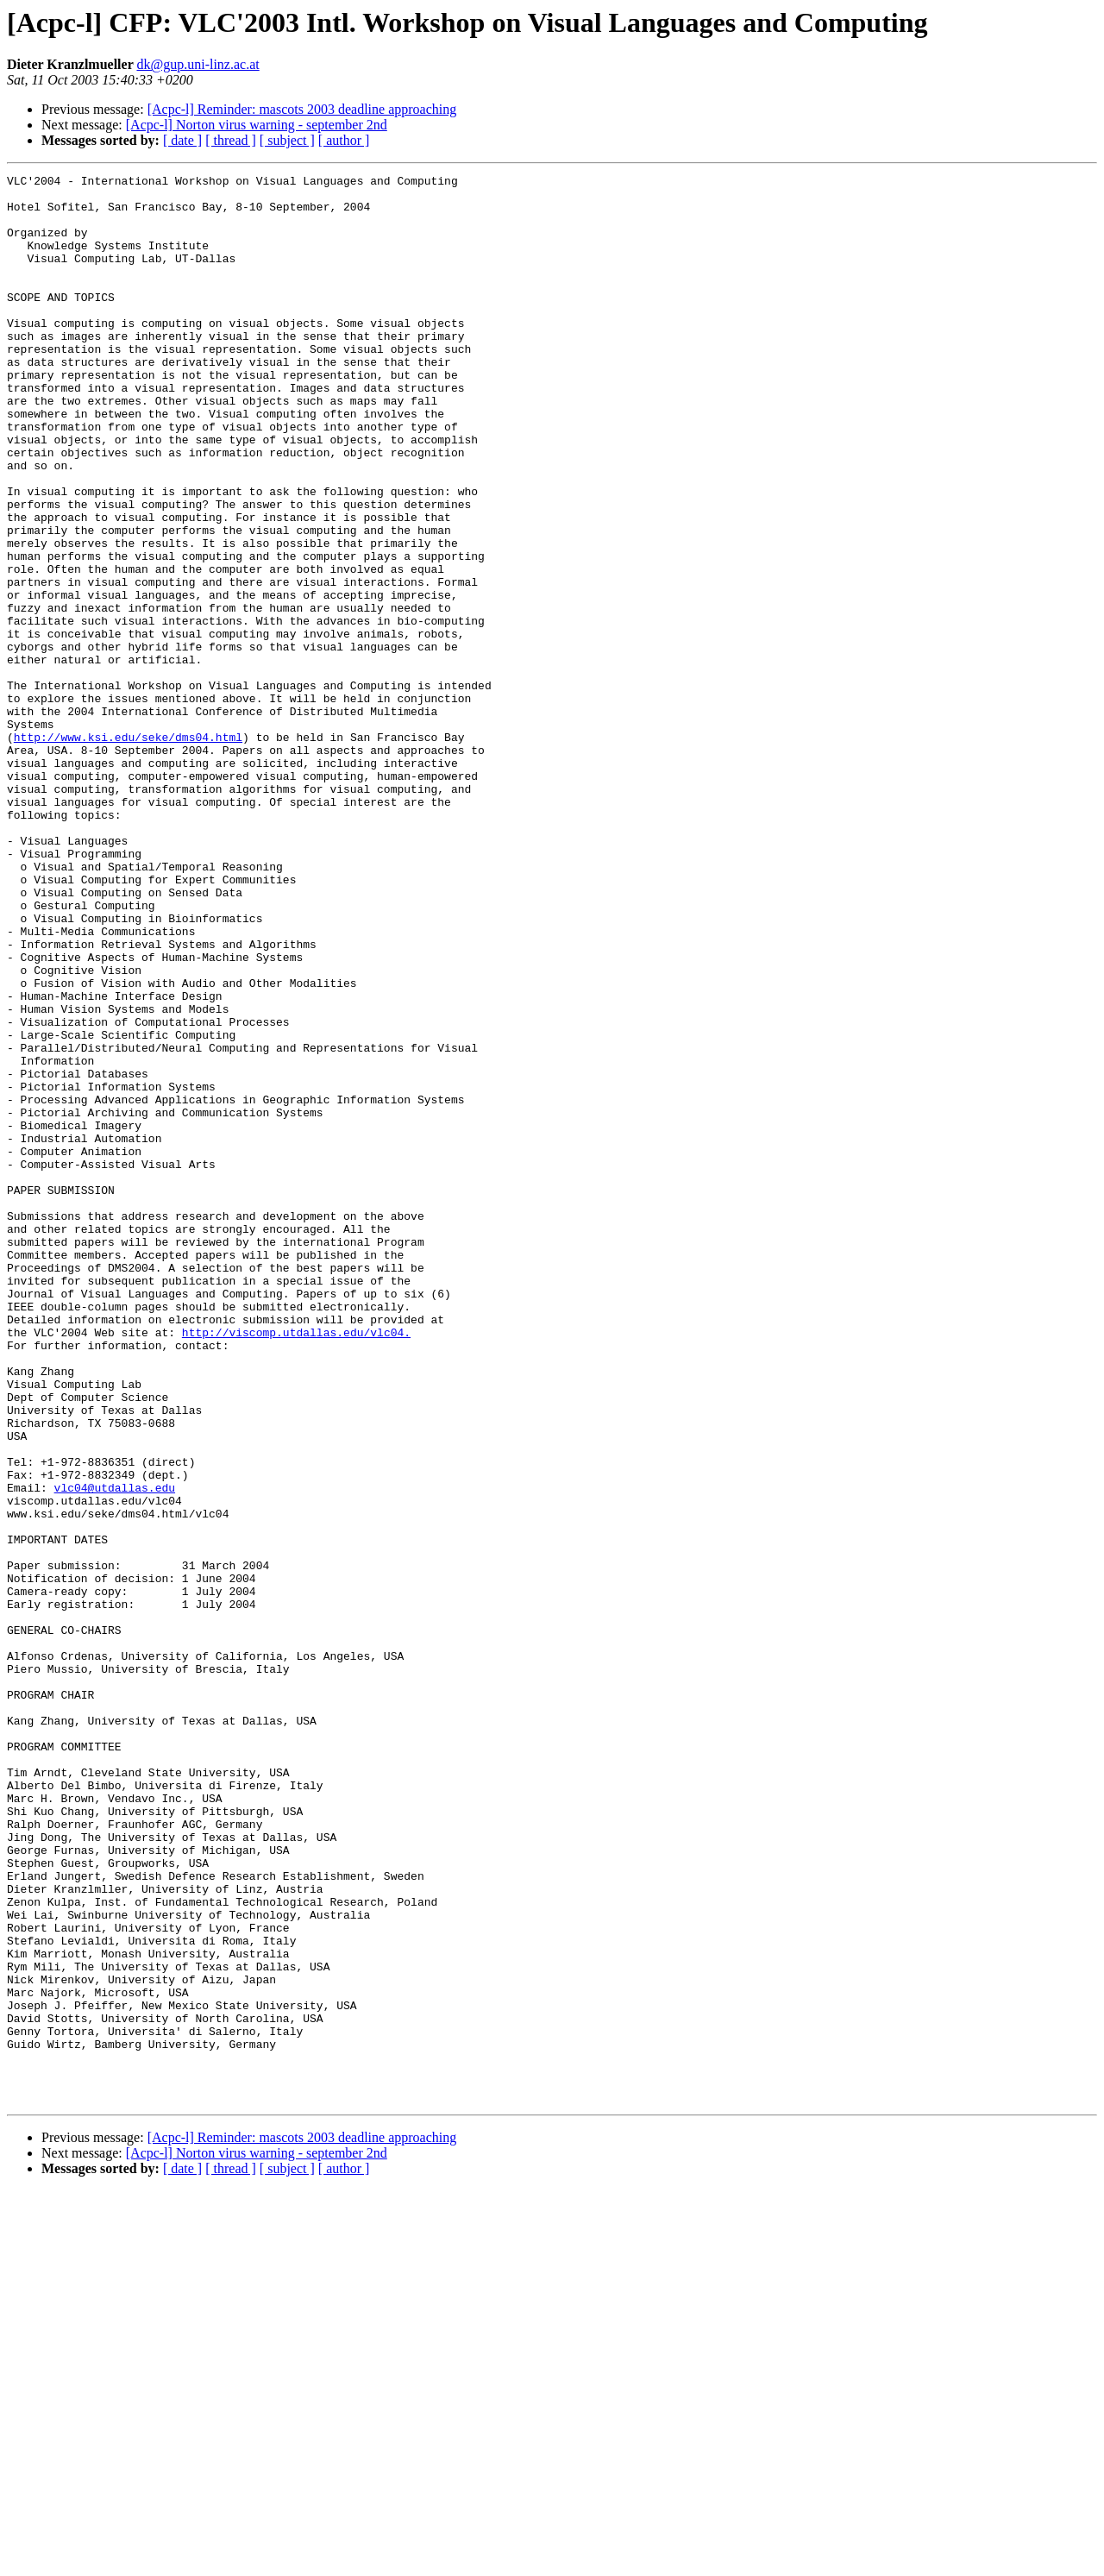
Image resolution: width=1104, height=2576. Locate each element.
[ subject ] (287, 140)
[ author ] (344, 140)
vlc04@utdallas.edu (114, 1751)
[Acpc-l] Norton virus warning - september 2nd (256, 124)
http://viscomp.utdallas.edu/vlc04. (296, 1565)
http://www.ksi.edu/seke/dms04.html (128, 850)
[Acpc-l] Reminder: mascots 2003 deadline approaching (302, 109)
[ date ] (182, 140)
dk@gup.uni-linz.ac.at (197, 64)
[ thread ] (230, 140)
